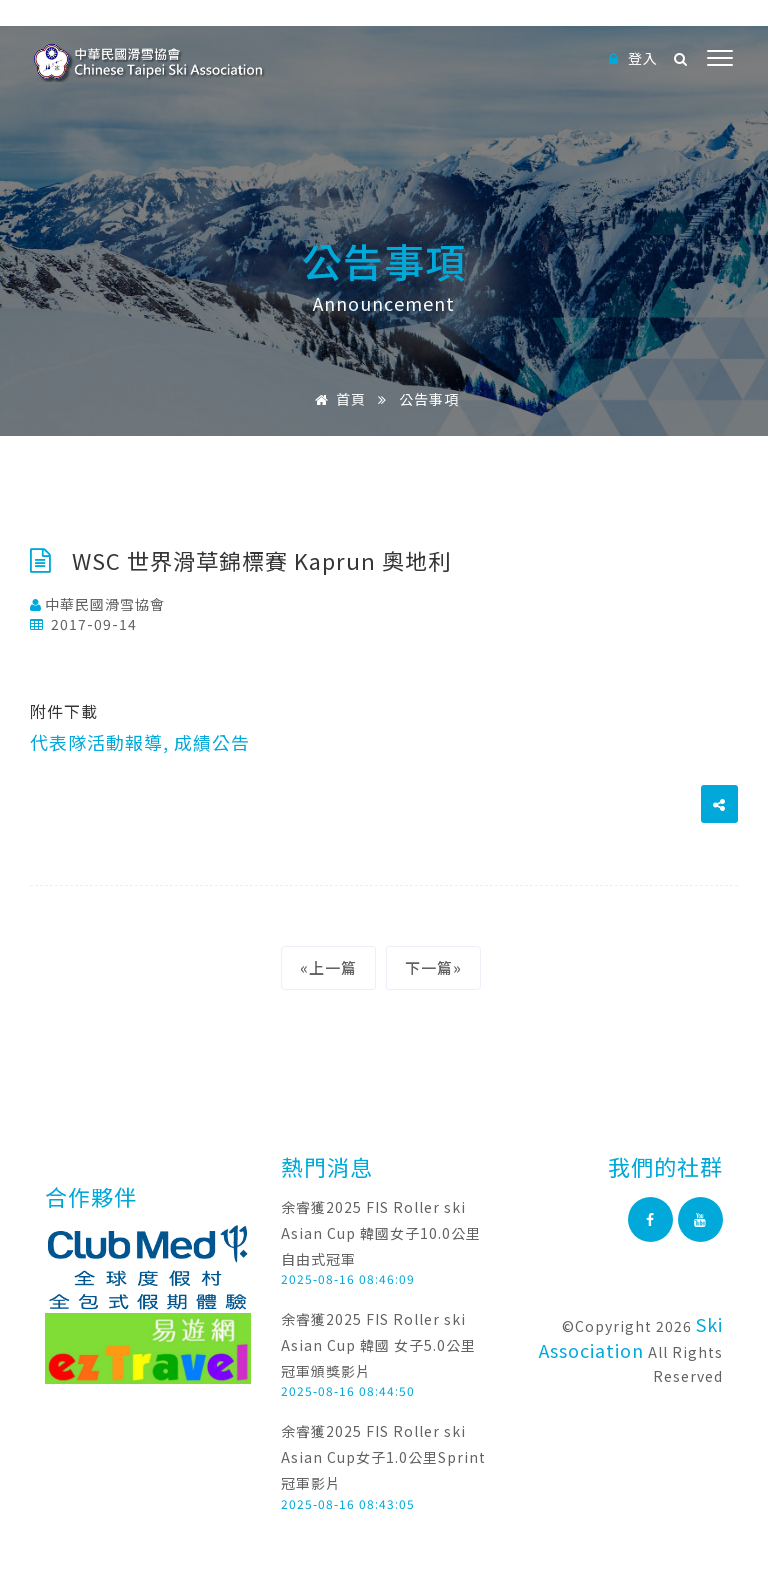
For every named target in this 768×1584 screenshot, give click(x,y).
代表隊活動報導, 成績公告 (140, 742)
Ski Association (631, 1337)
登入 (633, 58)
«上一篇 (328, 967)
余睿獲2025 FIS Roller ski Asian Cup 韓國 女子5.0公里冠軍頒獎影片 (378, 1344)
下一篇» (433, 967)
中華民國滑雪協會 (97, 604)
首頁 (337, 399)
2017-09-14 (83, 624)
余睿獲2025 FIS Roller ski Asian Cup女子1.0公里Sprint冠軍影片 (383, 1456)
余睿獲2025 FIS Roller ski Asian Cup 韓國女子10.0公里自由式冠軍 (381, 1232)
